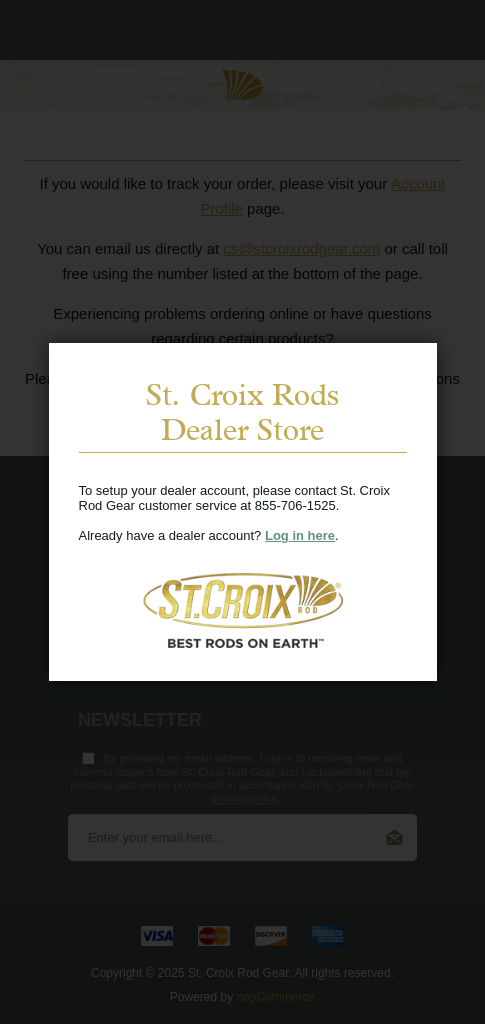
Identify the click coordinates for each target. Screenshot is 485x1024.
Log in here (300, 535)
